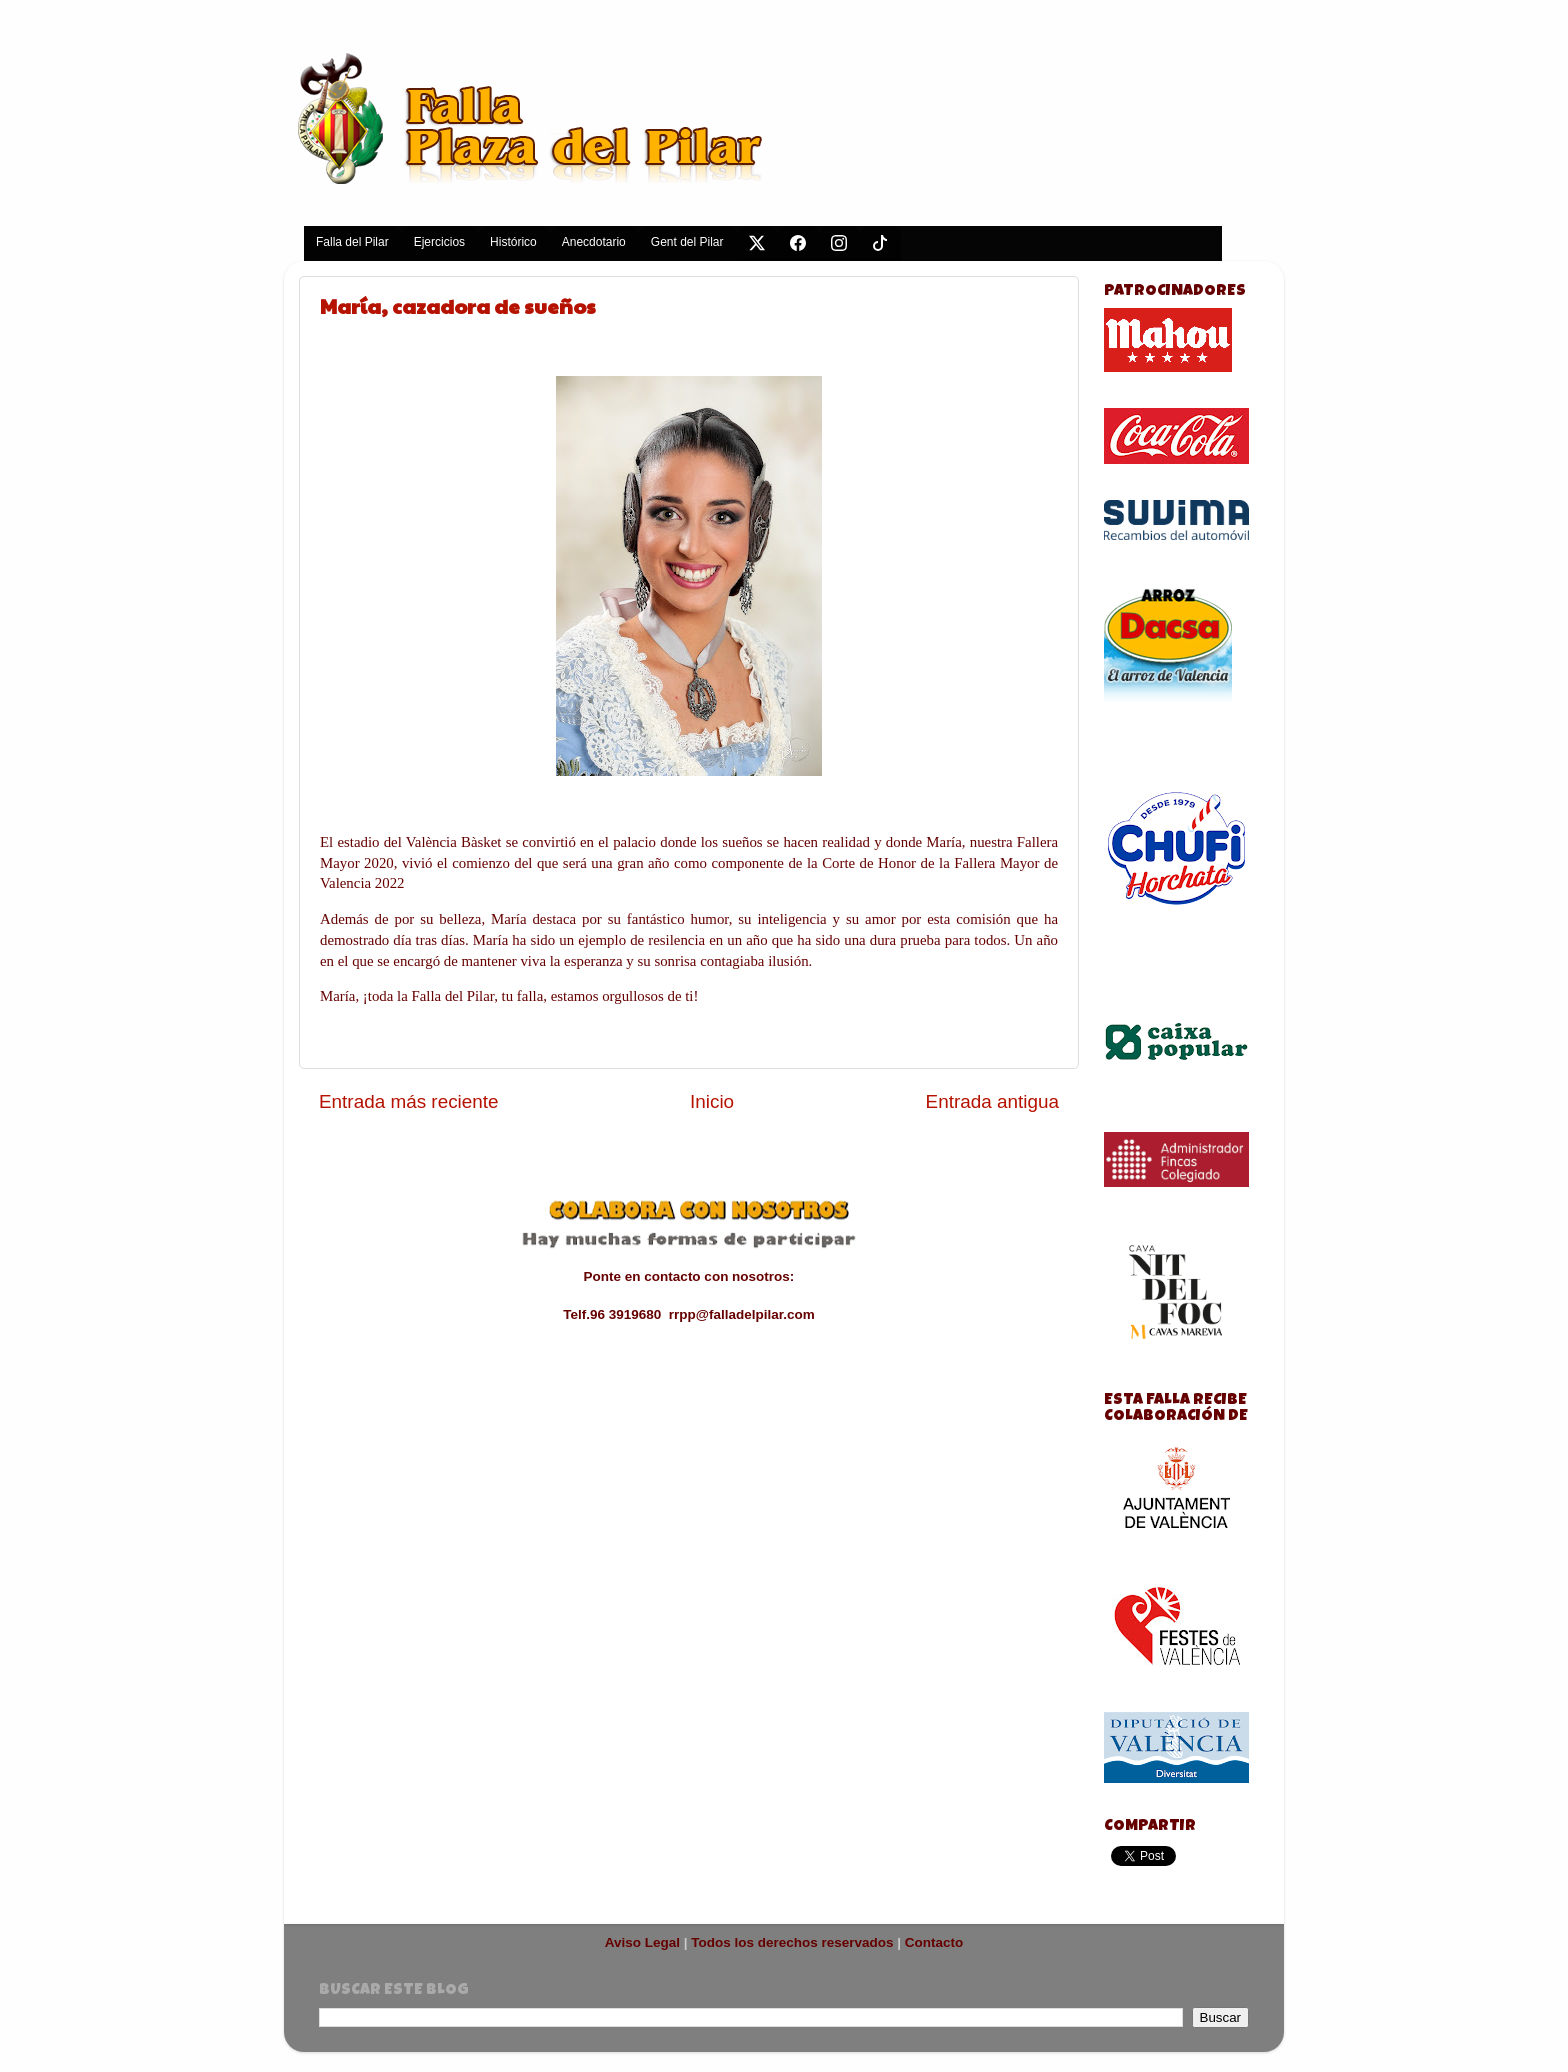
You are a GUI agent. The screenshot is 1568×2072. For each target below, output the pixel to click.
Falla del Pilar (352, 242)
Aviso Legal (642, 1942)
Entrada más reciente (409, 1101)
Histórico (513, 242)
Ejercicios (439, 242)
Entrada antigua (992, 1101)
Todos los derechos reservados (792, 1942)
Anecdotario (594, 242)
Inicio (712, 1101)
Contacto (934, 1942)
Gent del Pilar (687, 242)
